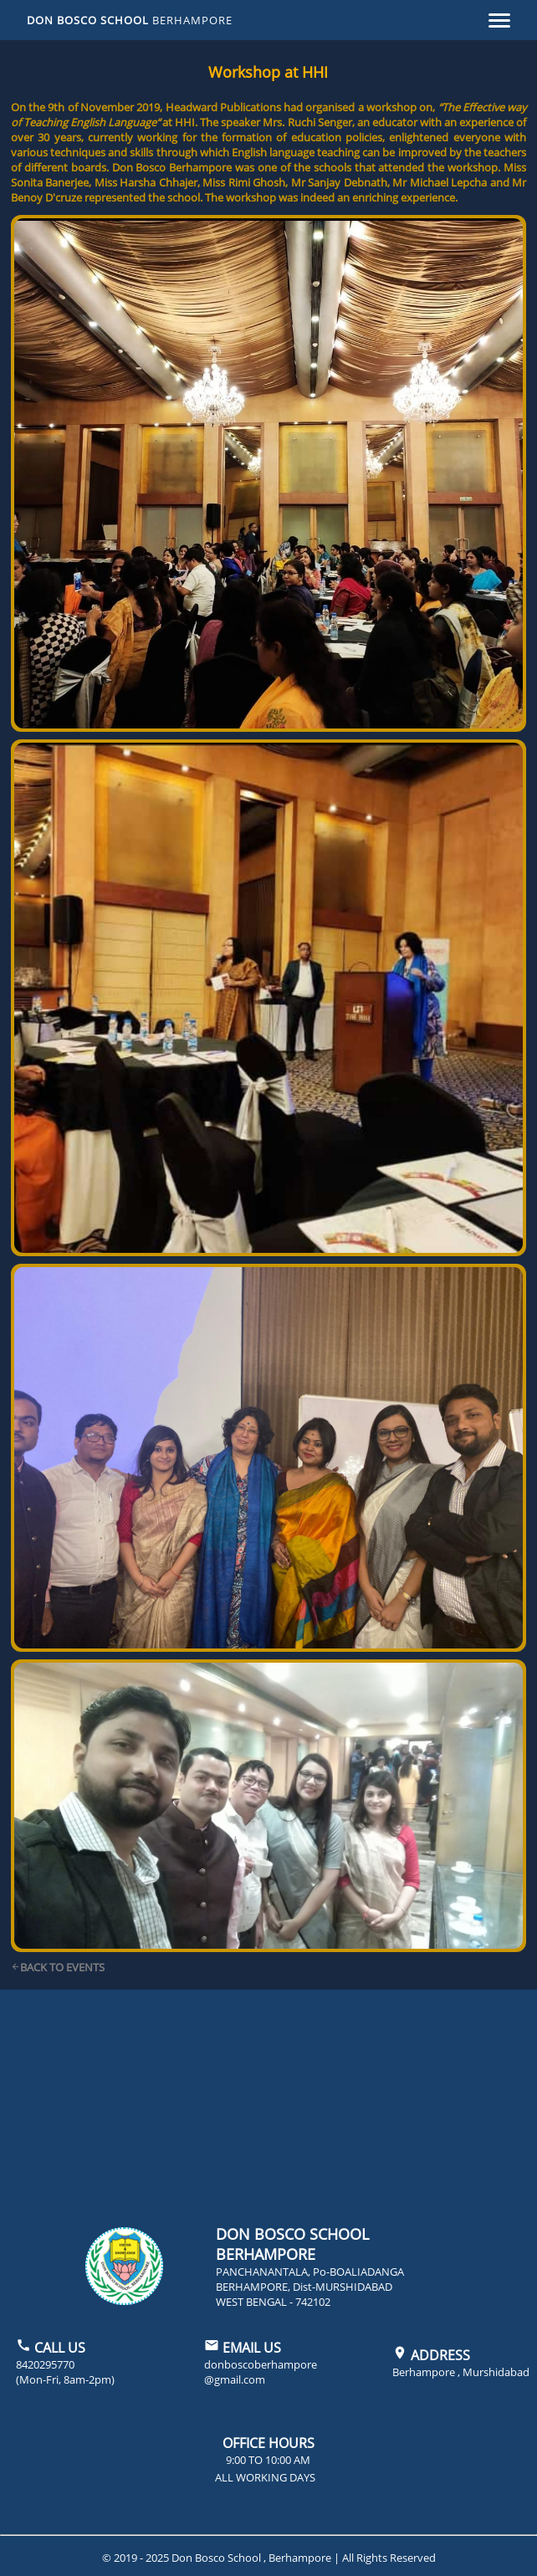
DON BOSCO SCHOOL (130, 20)
